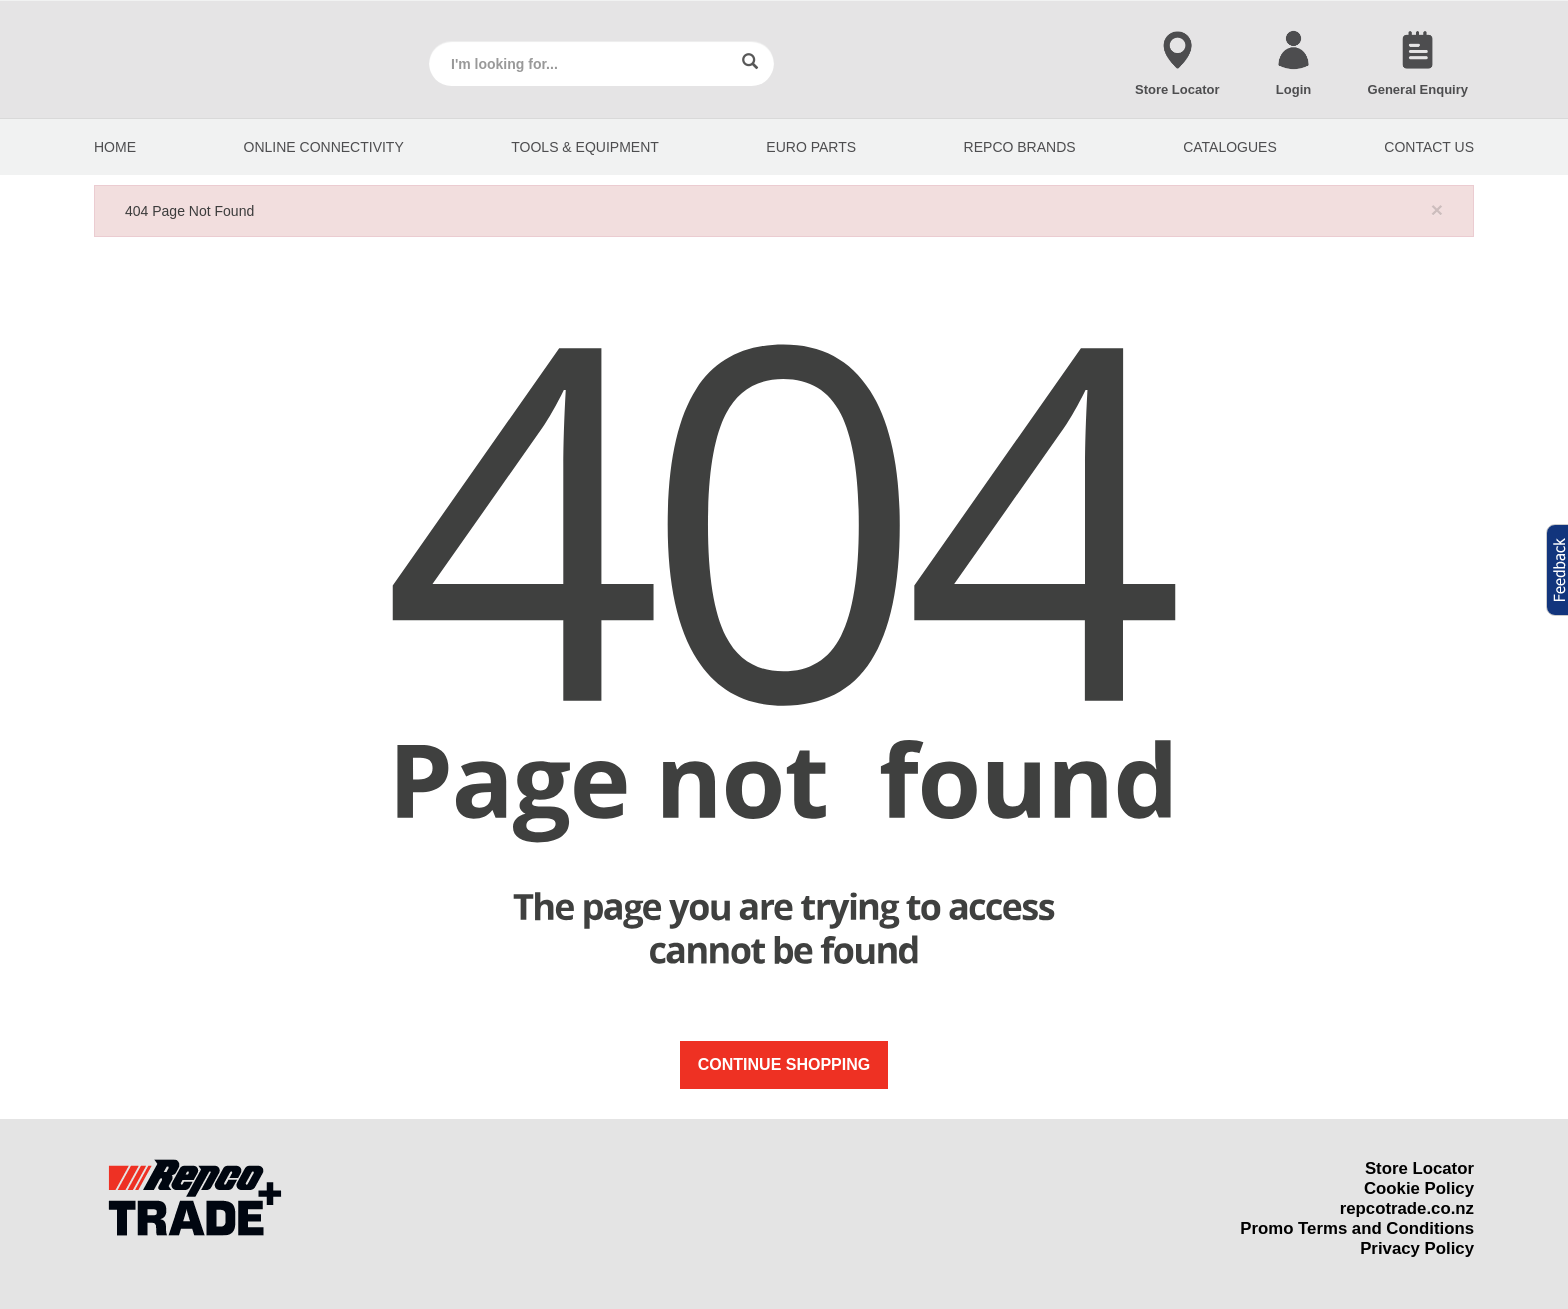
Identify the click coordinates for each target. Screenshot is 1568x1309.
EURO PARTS (811, 147)
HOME (115, 147)
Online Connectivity (324, 147)
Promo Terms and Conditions (1357, 1228)
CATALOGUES (1230, 147)
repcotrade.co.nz (1407, 1208)
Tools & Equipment (585, 147)
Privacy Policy (1417, 1248)
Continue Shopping (784, 1064)
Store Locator (1419, 1168)
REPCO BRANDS (1020, 147)
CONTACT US (1429, 147)
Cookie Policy (1419, 1188)
